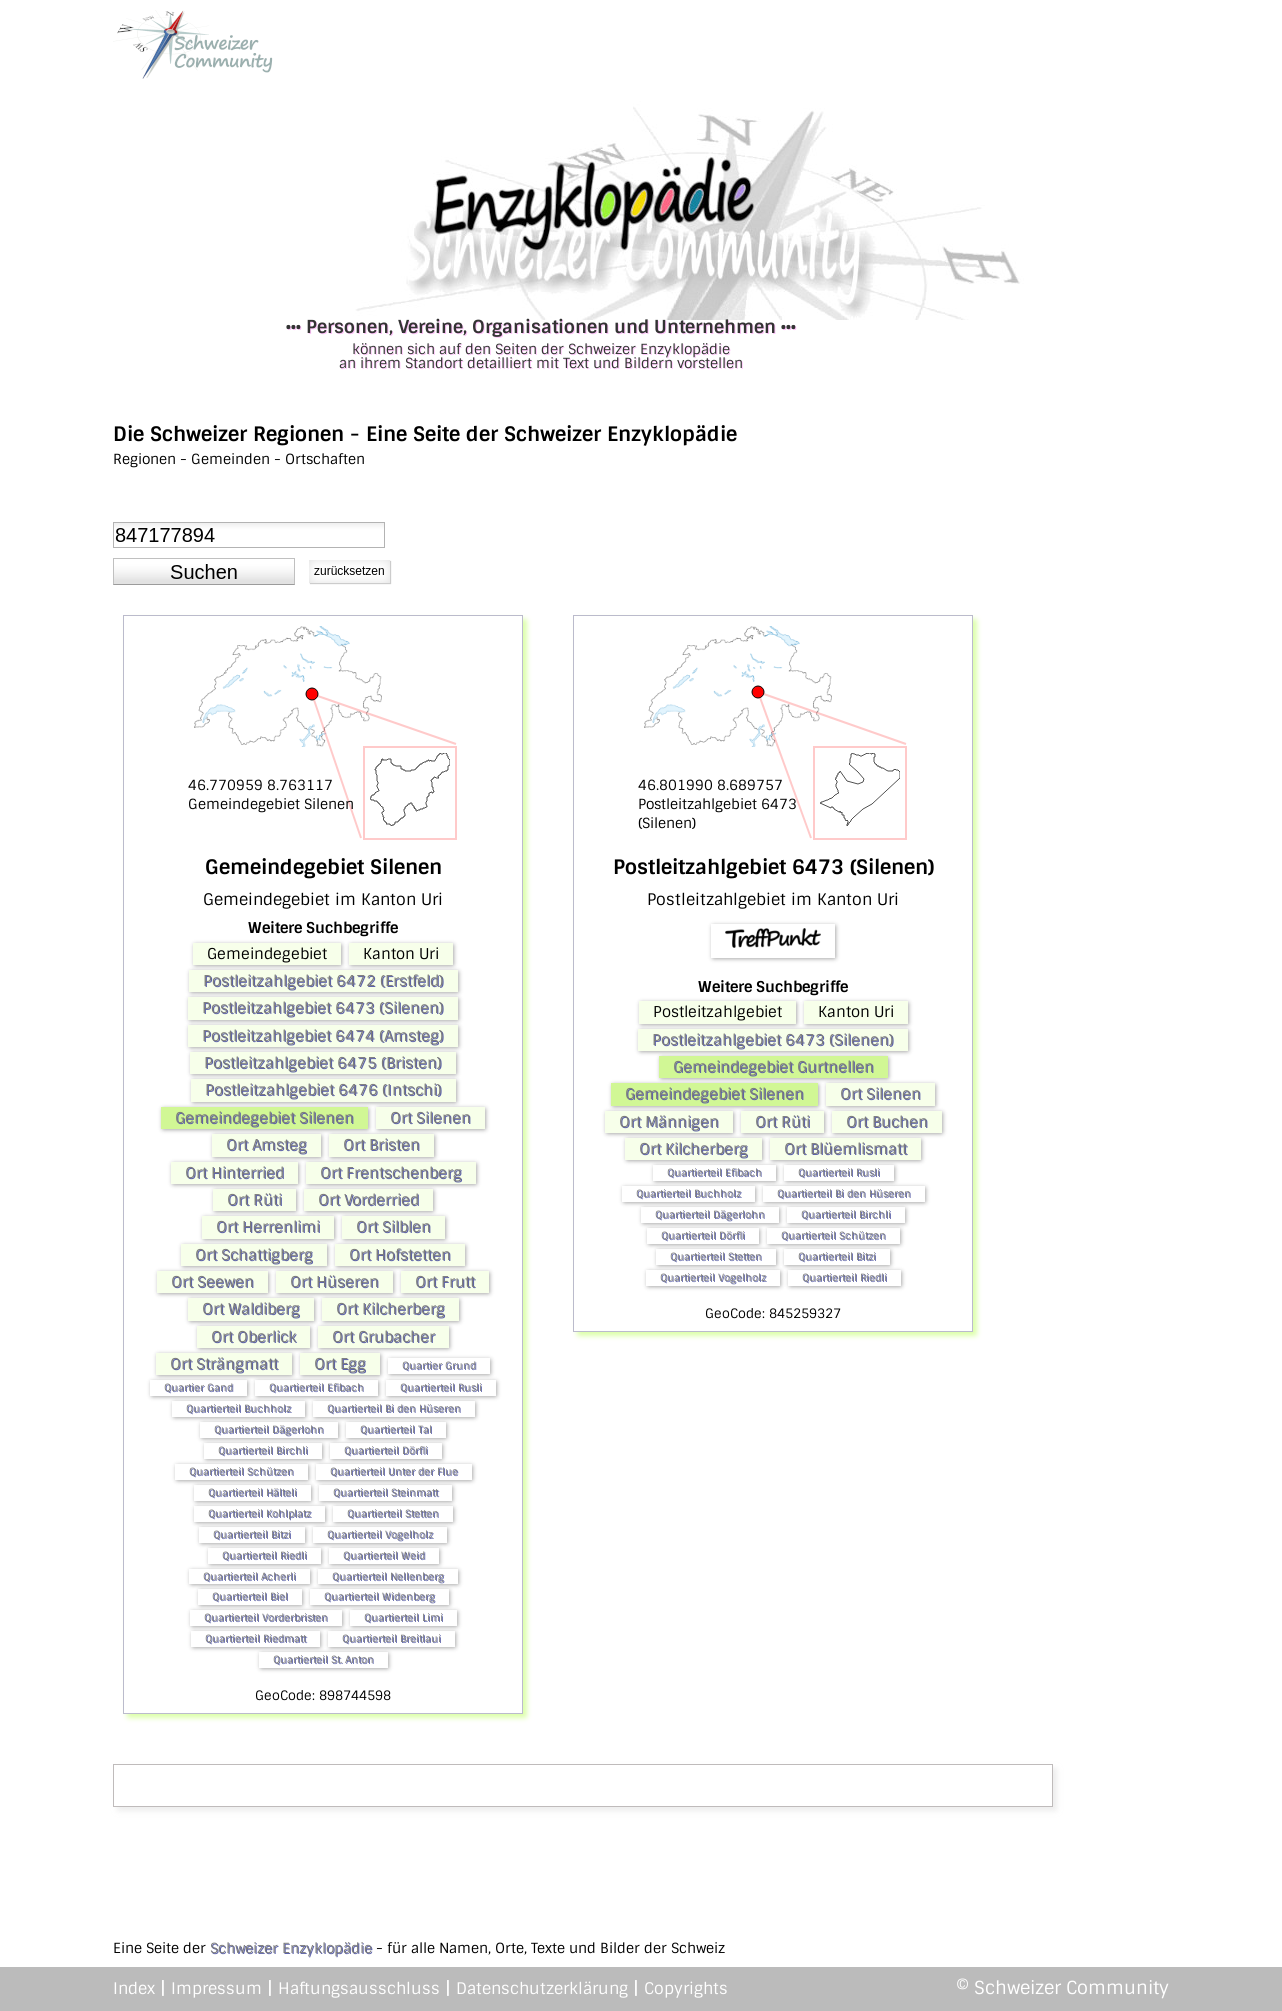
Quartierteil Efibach (316, 1387)
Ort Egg (340, 1364)
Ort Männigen (669, 1122)
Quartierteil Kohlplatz (259, 1513)
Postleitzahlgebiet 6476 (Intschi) (323, 1090)
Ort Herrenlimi (268, 1227)
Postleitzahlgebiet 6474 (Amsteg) (323, 1036)
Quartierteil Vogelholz (380, 1534)
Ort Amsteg (266, 1145)
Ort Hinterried (234, 1173)
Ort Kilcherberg (390, 1309)
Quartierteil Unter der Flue (394, 1471)
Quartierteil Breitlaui (391, 1638)
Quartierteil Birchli (263, 1450)
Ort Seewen (212, 1282)
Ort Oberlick (253, 1337)
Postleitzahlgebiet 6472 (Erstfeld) (323, 981)
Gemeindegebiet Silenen (264, 1118)
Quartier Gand (198, 1387)
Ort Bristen (381, 1145)
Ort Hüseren (334, 1282)
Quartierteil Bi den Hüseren (394, 1408)
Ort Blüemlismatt (845, 1149)
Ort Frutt (445, 1282)
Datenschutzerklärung (542, 1988)
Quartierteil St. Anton (323, 1659)
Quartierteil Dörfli (386, 1450)
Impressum (216, 1988)
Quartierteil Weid (384, 1555)
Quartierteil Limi (403, 1617)
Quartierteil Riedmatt (255, 1638)
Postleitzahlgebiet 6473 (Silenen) (323, 1008)
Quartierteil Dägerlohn (269, 1429)
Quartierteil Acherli (249, 1576)
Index (134, 1988)
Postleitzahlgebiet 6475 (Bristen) (323, 1063)
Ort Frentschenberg (391, 1173)
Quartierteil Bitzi (252, 1534)
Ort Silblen (393, 1227)
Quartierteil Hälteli (252, 1492)
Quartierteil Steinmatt (385, 1492)
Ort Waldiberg (251, 1309)
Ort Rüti (254, 1200)
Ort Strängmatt (224, 1364)
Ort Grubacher (383, 1337)
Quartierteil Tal (396, 1429)
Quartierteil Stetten (393, 1513)
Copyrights (686, 1988)
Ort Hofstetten (400, 1255)
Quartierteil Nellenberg (388, 1576)
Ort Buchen (887, 1122)
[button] (204, 572)
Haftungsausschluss (359, 1988)
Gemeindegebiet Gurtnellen (773, 1067)
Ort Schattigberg (254, 1255)
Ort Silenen (430, 1118)
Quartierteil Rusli (441, 1387)
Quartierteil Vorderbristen (266, 1617)
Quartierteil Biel (250, 1596)
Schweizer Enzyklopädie (291, 1948)
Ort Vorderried (368, 1200)
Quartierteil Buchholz (238, 1408)
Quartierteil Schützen (241, 1471)
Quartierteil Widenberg (379, 1596)
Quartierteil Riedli (264, 1555)
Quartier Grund (439, 1365)
